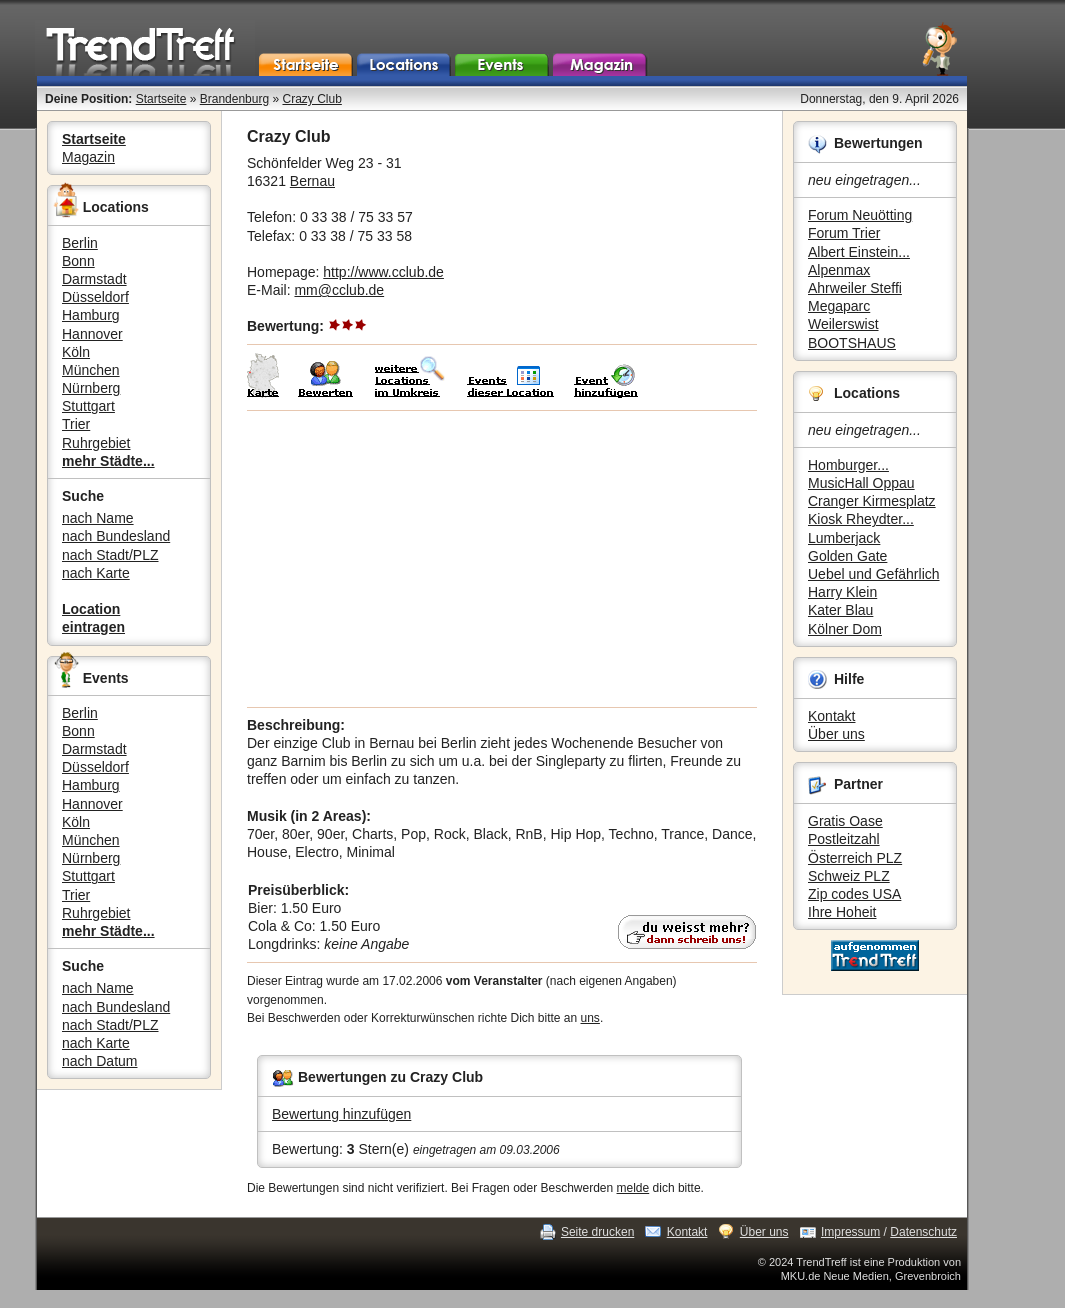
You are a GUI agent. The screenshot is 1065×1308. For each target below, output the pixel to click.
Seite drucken (597, 1232)
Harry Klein (842, 592)
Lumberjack (844, 538)
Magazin (88, 157)
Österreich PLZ (855, 858)
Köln (76, 352)
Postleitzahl (844, 839)
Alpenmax (839, 270)
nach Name (98, 518)
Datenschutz (923, 1232)
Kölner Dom (845, 629)
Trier (76, 424)
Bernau (312, 181)
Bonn (78, 261)
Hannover (92, 334)
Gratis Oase (845, 821)
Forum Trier (844, 233)
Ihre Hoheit (842, 912)
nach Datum (99, 1061)
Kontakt (831, 716)
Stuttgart (88, 406)
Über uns (836, 734)
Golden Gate (847, 556)
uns (590, 1018)
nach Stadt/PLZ (110, 555)
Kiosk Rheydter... (861, 519)
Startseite (161, 99)
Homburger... (848, 465)
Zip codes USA (854, 894)
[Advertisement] (502, 559)
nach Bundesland (116, 536)
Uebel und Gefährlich (874, 574)
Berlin (80, 243)
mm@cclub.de (339, 290)
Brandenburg (234, 99)
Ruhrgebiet (96, 443)
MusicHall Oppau (861, 483)
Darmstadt (94, 279)
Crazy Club (311, 99)
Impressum (850, 1232)
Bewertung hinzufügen (341, 1114)
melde (633, 1188)
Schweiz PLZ (849, 876)
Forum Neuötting (860, 215)
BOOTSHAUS (852, 343)
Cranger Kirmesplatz (872, 501)
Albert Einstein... (859, 252)
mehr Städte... (108, 461)
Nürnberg (91, 388)
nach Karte (96, 573)
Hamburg (91, 315)
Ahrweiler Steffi (855, 288)
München (91, 370)
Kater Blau (840, 610)
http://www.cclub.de (383, 272)
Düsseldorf (95, 297)
